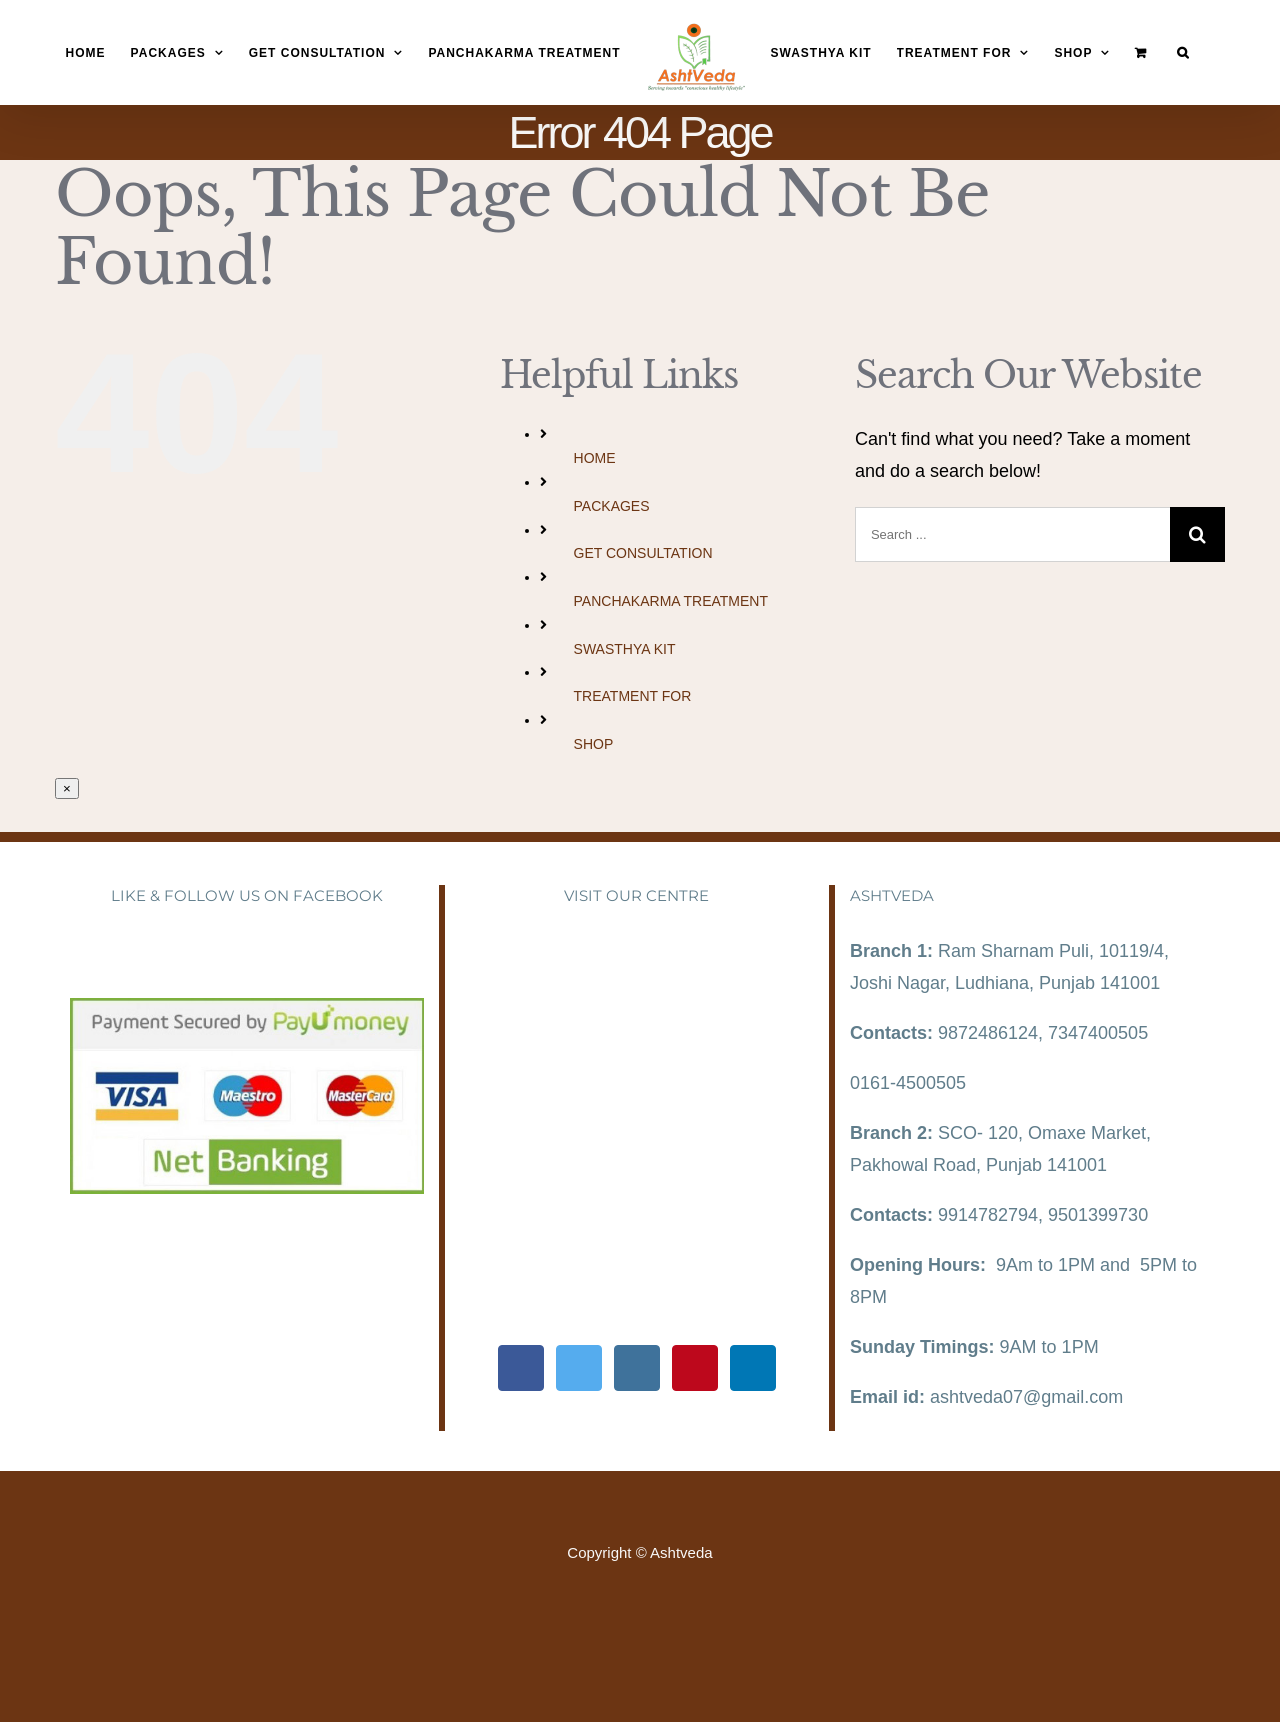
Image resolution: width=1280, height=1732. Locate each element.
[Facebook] (521, 1368)
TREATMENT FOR (633, 696)
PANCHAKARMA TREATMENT (671, 601)
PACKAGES (612, 506)
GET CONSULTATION (643, 553)
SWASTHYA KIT (625, 649)
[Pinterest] (695, 1368)
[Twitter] (579, 1368)
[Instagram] (637, 1368)
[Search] (1183, 53)
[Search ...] (1012, 534)
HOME (595, 458)
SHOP (594, 744)
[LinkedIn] (753, 1368)
